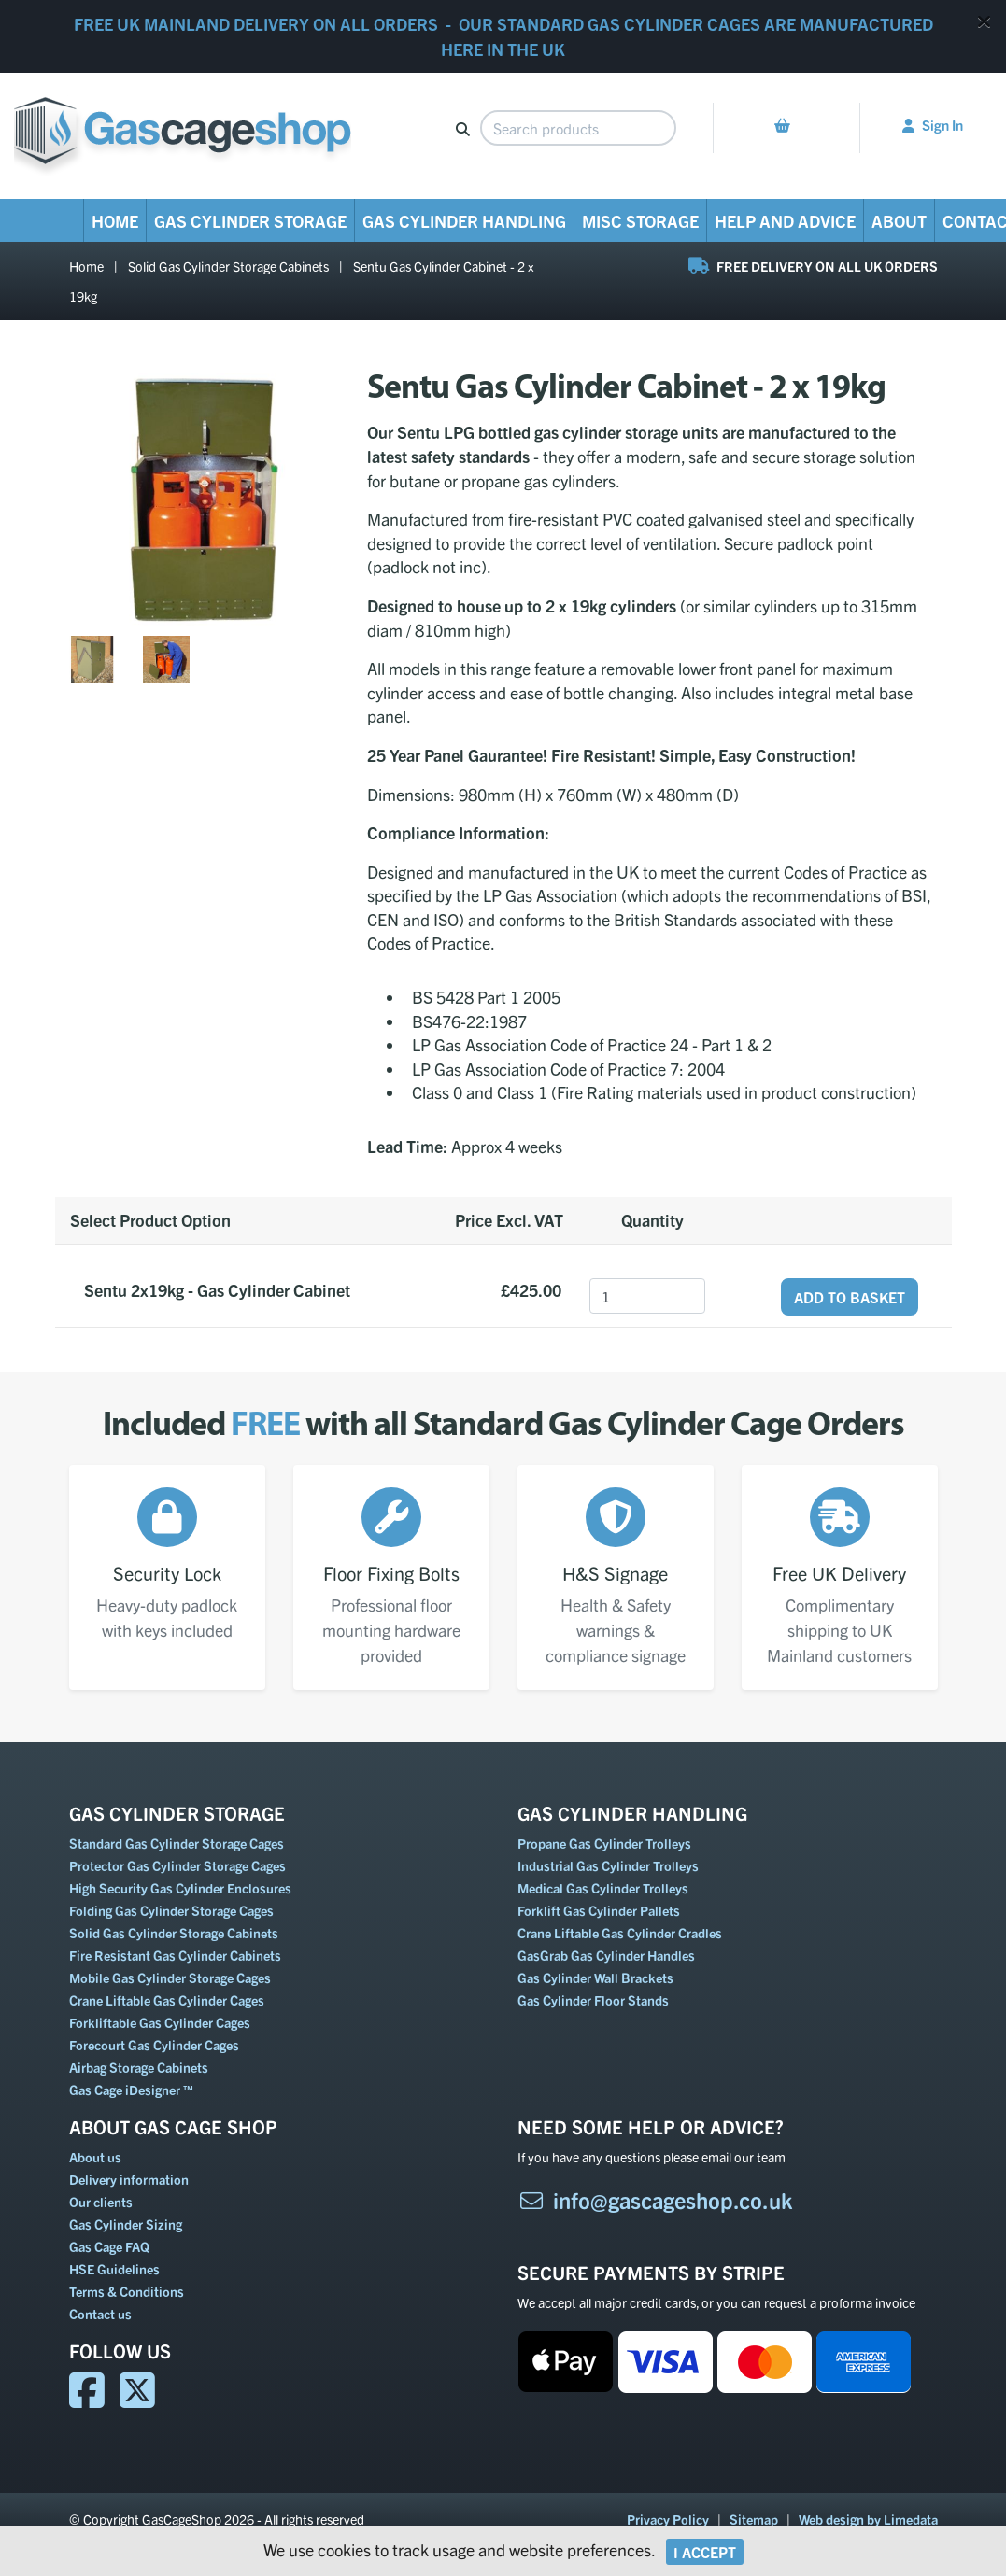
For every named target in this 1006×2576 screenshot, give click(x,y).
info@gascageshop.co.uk (655, 2200)
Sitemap (754, 2519)
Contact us (100, 2313)
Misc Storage (640, 221)
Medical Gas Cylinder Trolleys (602, 1887)
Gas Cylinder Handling (464, 221)
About (899, 221)
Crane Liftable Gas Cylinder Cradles (619, 1932)
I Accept (704, 2551)
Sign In (932, 125)
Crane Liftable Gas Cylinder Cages (166, 2000)
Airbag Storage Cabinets (138, 2067)
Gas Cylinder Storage (250, 221)
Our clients (101, 2201)
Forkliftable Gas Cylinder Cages (159, 2022)
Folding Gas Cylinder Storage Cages (171, 1910)
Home (115, 221)
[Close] (984, 21)
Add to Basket (849, 1297)
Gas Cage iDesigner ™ (131, 2089)
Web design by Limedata (868, 2519)
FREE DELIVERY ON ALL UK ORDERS (813, 266)
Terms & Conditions (126, 2291)
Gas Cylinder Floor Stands (593, 2000)
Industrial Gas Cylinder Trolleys (608, 1865)
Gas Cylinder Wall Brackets (595, 1977)
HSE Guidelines (114, 2268)
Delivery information (129, 2179)
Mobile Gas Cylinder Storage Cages (170, 1977)
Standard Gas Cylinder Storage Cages (176, 1843)
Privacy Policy (668, 2519)
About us (95, 2156)
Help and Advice (785, 221)
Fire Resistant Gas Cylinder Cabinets (175, 1955)
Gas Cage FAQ (109, 2246)
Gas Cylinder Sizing (125, 2224)
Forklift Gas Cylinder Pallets (598, 1910)
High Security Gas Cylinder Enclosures (180, 1887)
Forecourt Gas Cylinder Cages (154, 2044)
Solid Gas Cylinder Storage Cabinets (228, 266)
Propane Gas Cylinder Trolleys (604, 1843)
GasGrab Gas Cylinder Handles (606, 1955)
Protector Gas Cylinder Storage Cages (177, 1865)
